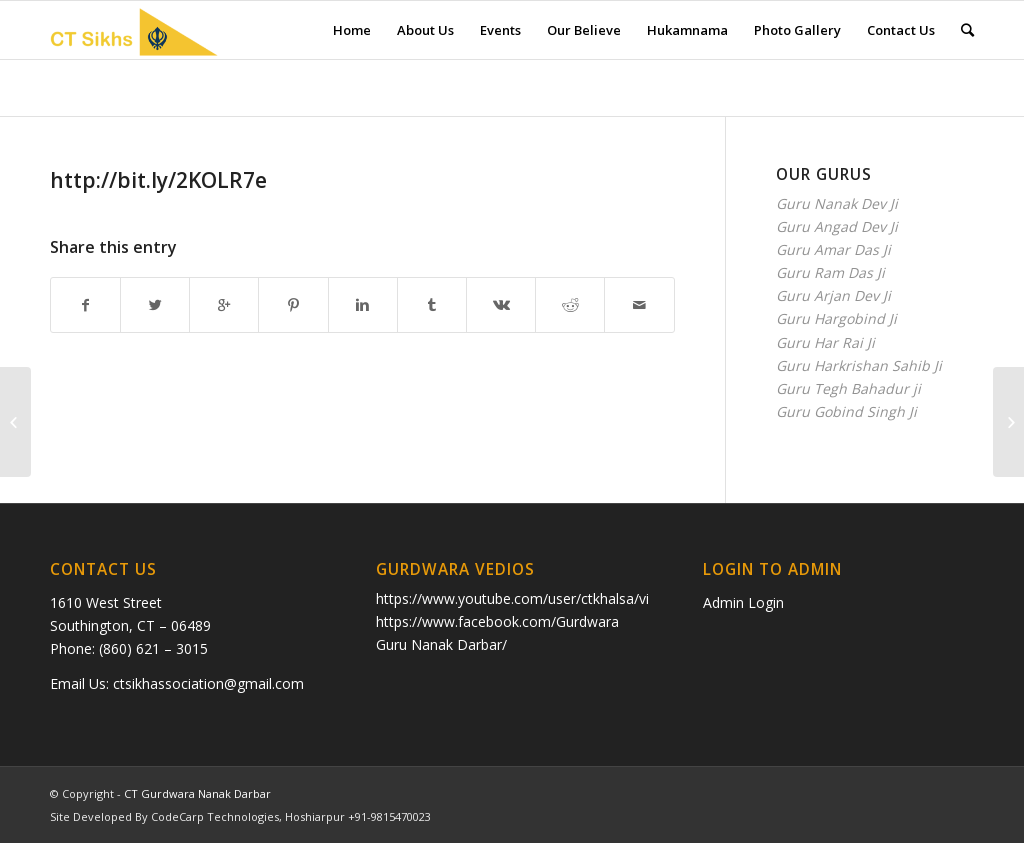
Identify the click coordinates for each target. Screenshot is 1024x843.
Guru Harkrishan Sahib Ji (859, 365)
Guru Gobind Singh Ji (846, 411)
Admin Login (743, 602)
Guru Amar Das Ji (833, 249)
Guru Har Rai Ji (825, 342)
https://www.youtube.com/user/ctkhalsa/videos (528, 598)
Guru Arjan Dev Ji (833, 295)
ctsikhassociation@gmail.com (208, 683)
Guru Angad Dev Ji (837, 226)
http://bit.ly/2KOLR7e (158, 180)
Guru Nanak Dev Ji (837, 203)
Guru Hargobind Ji (836, 318)
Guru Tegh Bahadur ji (848, 388)
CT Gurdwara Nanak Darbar (197, 793)
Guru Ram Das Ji (830, 272)
